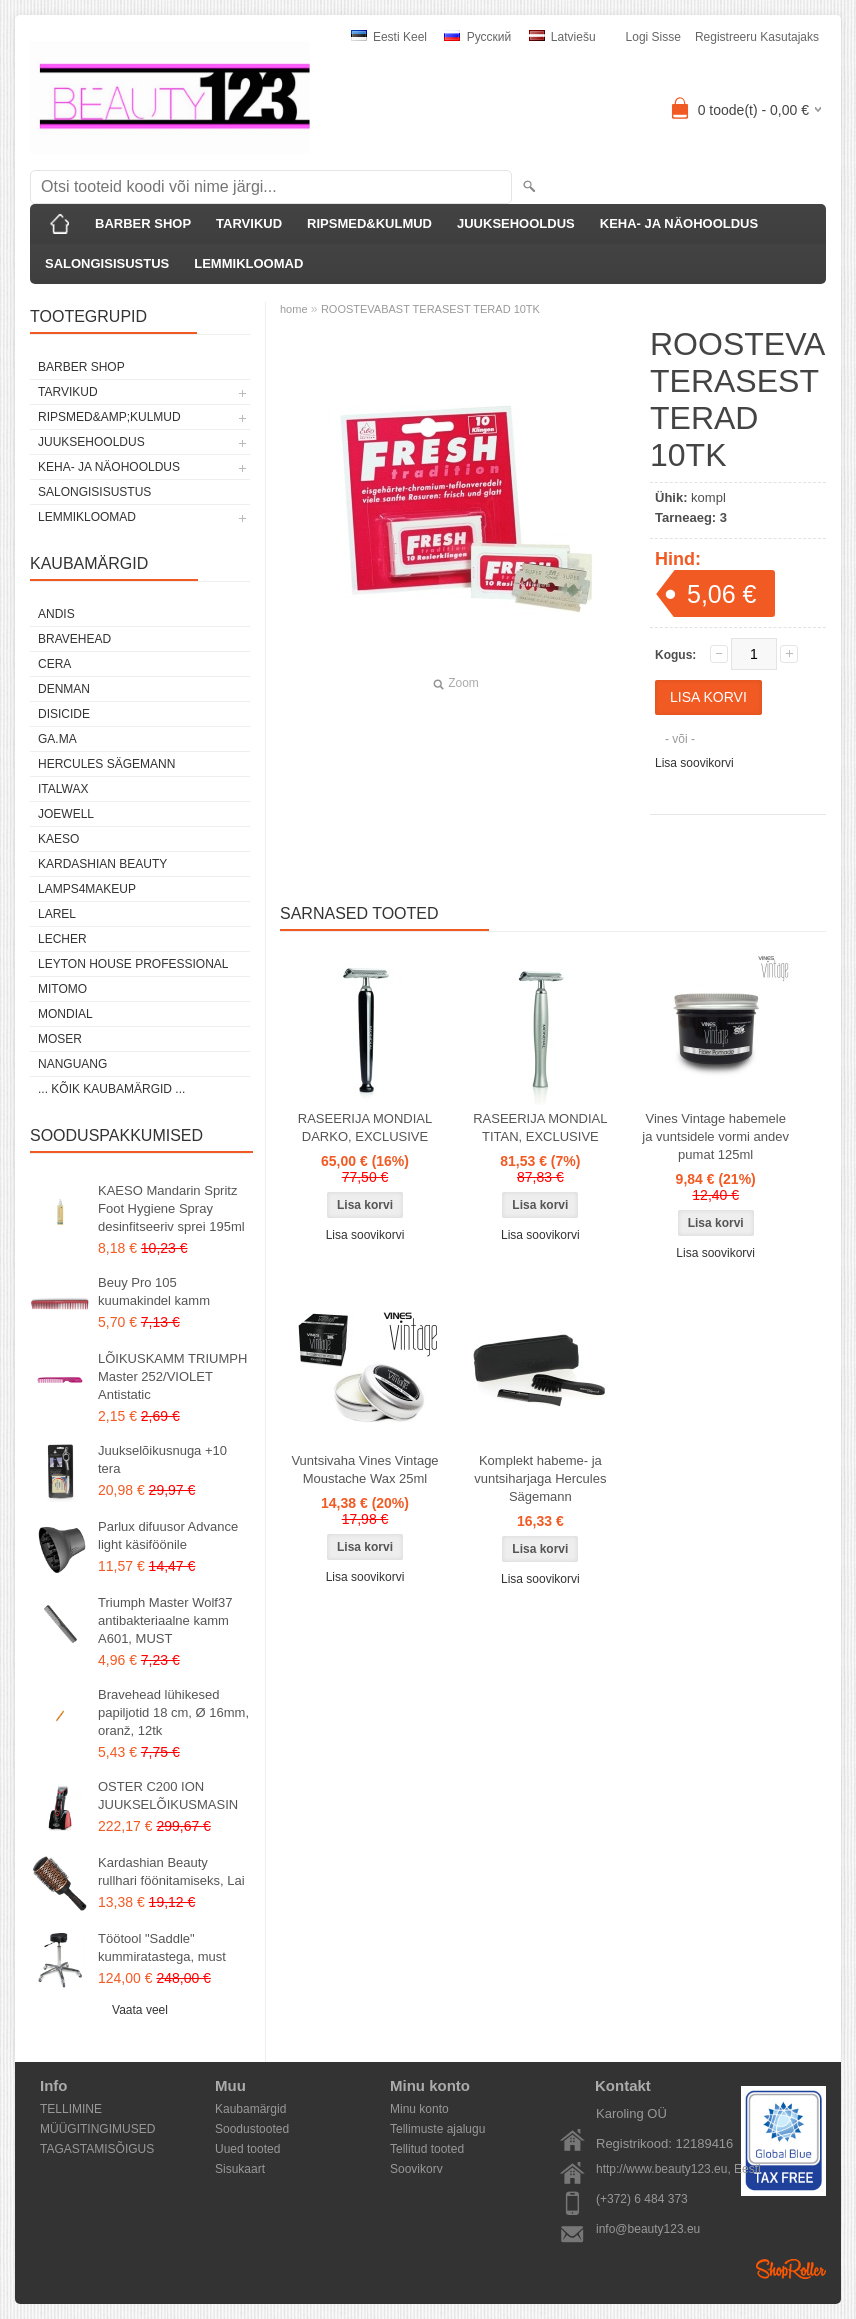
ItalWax (63, 789)
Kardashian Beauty (102, 864)
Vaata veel (140, 2010)
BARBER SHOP (143, 223)
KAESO (58, 839)
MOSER (60, 1039)
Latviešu (562, 37)
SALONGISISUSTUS (107, 263)
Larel (57, 914)
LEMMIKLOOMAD (248, 263)
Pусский (477, 37)
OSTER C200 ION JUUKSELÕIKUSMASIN (168, 1795)
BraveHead (74, 639)
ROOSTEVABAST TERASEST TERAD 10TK (430, 309)
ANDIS (56, 614)
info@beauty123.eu (648, 2229)
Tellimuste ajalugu (437, 2129)
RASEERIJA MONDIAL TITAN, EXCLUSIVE (540, 1127)
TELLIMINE (71, 2109)
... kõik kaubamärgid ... (111, 1089)
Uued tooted (247, 2149)
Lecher (62, 939)
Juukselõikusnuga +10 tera (162, 1459)
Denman (64, 689)
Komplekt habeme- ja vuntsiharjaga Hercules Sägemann (540, 1478)
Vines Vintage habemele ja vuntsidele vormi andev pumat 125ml (715, 1136)
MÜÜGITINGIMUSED (97, 2129)
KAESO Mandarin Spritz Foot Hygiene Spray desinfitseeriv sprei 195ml (171, 1208)
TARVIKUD (249, 223)
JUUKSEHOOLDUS (516, 223)
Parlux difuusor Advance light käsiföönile (168, 1535)
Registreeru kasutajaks (757, 37)
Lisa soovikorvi (694, 763)
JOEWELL (66, 814)
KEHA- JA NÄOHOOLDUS (679, 223)
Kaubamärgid (250, 2109)
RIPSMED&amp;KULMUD (109, 417)
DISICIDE (64, 714)
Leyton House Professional (133, 964)
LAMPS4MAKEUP (87, 889)
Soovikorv (416, 2169)
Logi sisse (653, 37)
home (294, 309)
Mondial (65, 1014)
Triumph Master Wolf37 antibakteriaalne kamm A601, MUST (165, 1620)
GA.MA (57, 739)
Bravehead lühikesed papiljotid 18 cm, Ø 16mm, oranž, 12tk (173, 1712)
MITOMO (62, 989)
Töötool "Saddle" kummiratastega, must (162, 1947)
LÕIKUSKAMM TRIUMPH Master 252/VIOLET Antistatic (172, 1376)
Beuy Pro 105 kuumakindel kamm (154, 1291)
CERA (54, 664)
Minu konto (419, 2109)
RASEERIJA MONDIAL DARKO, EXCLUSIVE (365, 1127)
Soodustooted (252, 2129)
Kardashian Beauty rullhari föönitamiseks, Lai (171, 1871)
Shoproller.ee (791, 2269)
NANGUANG (72, 1064)
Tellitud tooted (427, 2149)
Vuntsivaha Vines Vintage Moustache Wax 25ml (364, 1469)
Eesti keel (389, 37)
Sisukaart (240, 2169)
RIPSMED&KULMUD (369, 223)
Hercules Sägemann (106, 764)
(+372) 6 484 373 (642, 2199)
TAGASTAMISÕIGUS (97, 2149)
